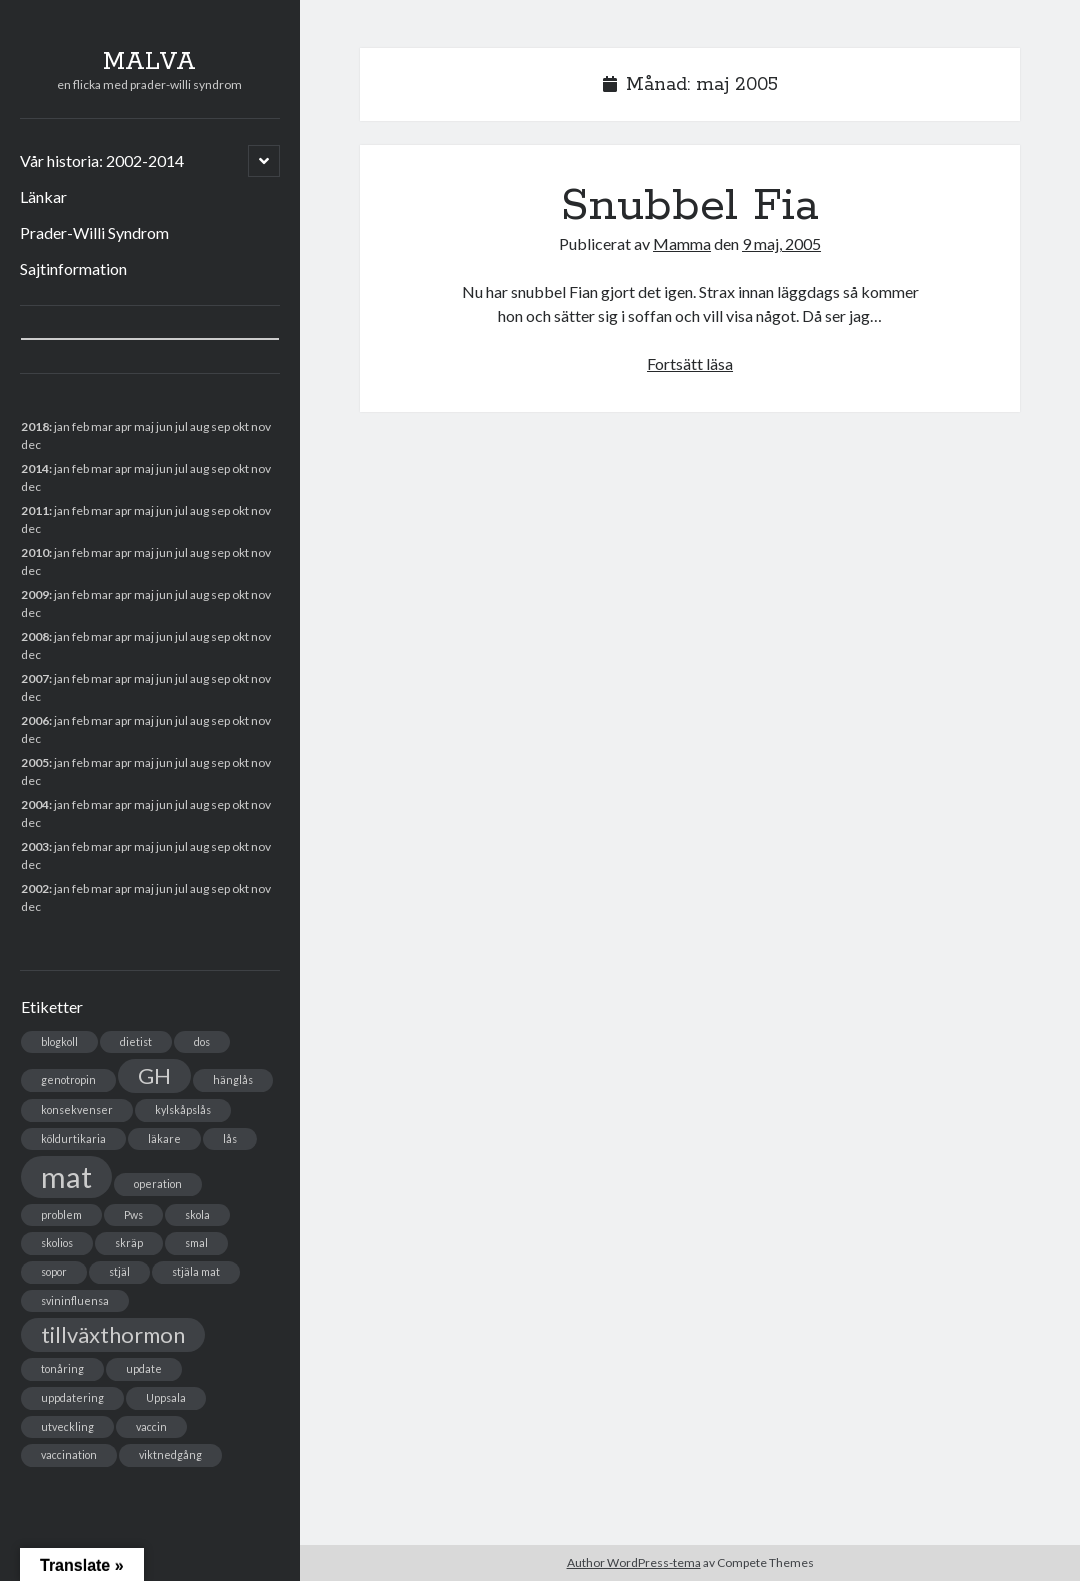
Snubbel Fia (690, 206)
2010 (35, 552)
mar (102, 678)
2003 (35, 846)
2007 (35, 678)
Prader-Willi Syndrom (94, 232)
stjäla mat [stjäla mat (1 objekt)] (196, 1271)
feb (80, 468)
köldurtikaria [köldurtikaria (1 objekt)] (73, 1138)
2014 (35, 468)
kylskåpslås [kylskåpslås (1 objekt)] (183, 1109)
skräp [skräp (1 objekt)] (129, 1242)
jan (62, 426)
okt (240, 636)
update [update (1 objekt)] (144, 1368)
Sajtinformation (73, 268)
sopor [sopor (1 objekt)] (54, 1271)
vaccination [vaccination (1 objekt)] (69, 1454)
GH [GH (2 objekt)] (154, 1075)
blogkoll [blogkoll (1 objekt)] (59, 1041)
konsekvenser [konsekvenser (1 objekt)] (77, 1109)
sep (220, 594)
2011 (35, 510)
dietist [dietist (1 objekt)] (136, 1041)
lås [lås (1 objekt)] (230, 1138)
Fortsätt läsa (690, 363)
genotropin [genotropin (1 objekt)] (68, 1079)
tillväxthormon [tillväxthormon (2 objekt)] (113, 1334)
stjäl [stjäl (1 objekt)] (119, 1271)
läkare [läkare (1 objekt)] (164, 1138)
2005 (35, 762)
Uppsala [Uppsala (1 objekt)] (166, 1397)
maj (144, 762)
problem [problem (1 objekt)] (61, 1214)
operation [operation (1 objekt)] (158, 1183)
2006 (35, 720)
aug (199, 510)
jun (164, 510)
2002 (35, 888)
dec (31, 738)
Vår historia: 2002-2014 (102, 160)
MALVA (149, 62)
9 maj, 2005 (781, 243)
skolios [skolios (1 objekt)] (57, 1242)
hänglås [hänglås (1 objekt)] (233, 1079)
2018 (35, 426)
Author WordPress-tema (634, 1562)
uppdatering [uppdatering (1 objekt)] (72, 1397)
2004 (35, 804)
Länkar (43, 196)
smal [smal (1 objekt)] (196, 1242)
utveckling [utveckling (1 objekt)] (67, 1426)
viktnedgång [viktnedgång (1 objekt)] (170, 1454)
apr (123, 552)
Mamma (682, 243)
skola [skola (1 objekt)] (197, 1214)
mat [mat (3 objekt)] (66, 1176)
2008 (35, 636)
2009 (35, 594)
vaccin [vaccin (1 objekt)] (151, 1426)
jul (181, 678)
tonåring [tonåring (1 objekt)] (62, 1368)
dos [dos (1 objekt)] (202, 1041)
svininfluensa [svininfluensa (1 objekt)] (75, 1300)
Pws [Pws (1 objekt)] (133, 1214)
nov (261, 426)
